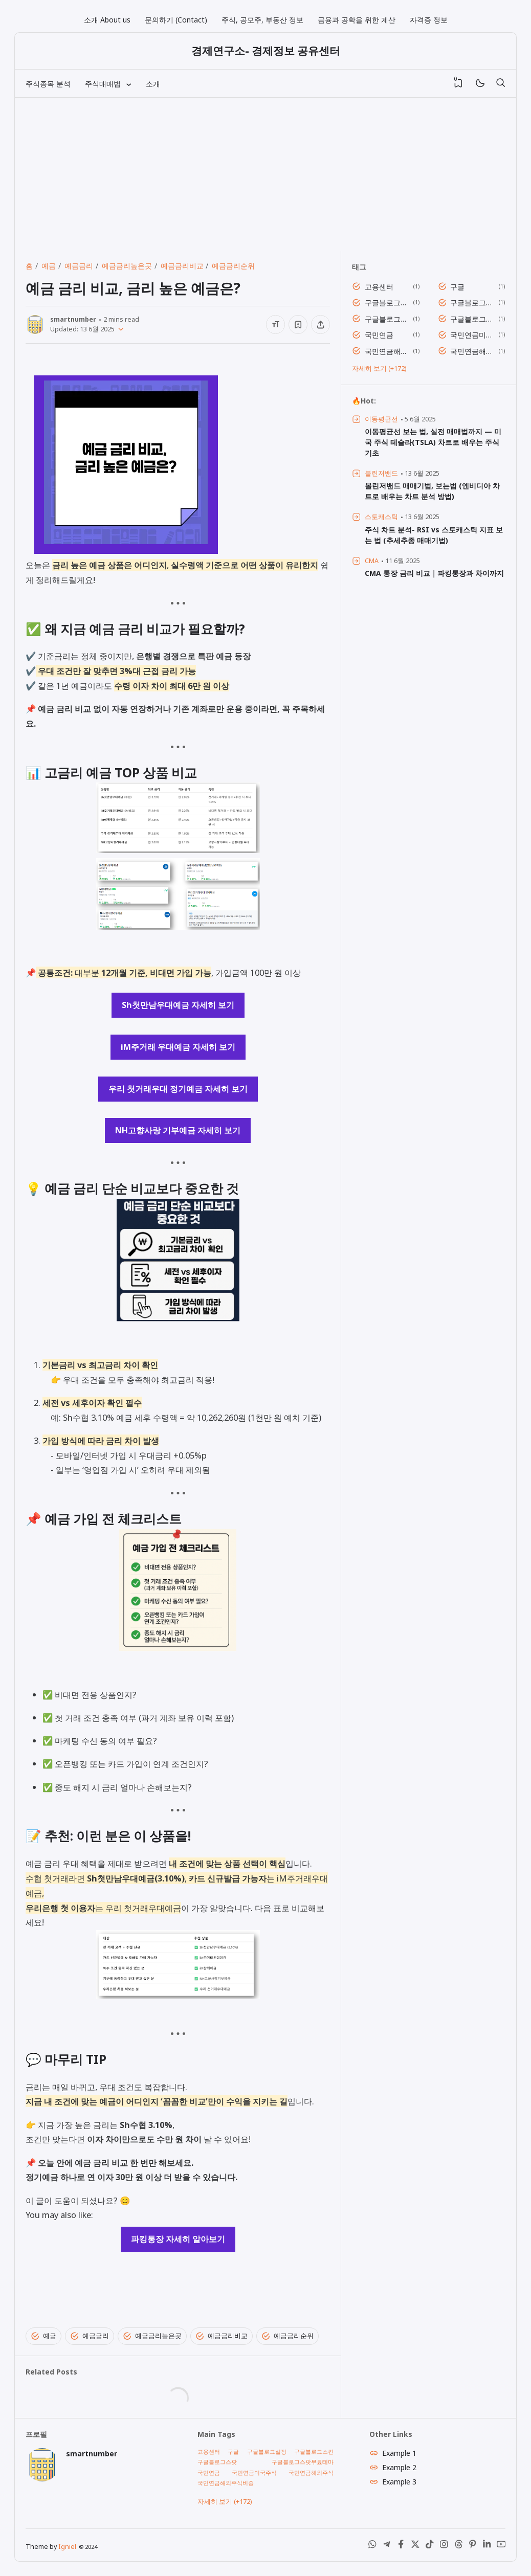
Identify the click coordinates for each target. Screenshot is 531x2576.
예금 (43, 2336)
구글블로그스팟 (387, 319)
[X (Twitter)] (415, 2546)
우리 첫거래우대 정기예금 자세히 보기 (178, 1088)
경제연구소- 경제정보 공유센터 (265, 50)
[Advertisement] (265, 174)
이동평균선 (381, 419)
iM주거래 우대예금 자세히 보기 (178, 1046)
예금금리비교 (221, 2336)
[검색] (500, 83)
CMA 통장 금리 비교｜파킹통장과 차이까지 (434, 573)
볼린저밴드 (381, 473)
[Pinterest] (472, 2546)
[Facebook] (401, 2546)
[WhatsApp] (372, 2546)
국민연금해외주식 (387, 351)
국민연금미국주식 (472, 335)
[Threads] (458, 2546)
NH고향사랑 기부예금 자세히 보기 (177, 1130)
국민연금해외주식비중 (472, 351)
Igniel (67, 2546)
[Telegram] (386, 2546)
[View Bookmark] (458, 83)
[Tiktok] (429, 2546)
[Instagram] (444, 2546)
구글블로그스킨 (472, 302)
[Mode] (479, 83)
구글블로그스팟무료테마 (472, 319)
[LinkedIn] (487, 2546)
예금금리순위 (287, 2336)
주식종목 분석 (48, 83)
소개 (153, 83)
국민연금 (379, 335)
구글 (457, 287)
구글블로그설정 (387, 302)
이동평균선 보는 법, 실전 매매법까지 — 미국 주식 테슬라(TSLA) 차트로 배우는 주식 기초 (433, 442)
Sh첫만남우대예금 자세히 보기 (178, 1005)
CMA (372, 560)
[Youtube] (501, 2546)
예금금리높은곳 (152, 2336)
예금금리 (89, 2336)
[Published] (119, 329)
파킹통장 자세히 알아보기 (178, 2239)
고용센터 (379, 287)
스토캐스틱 (381, 516)
